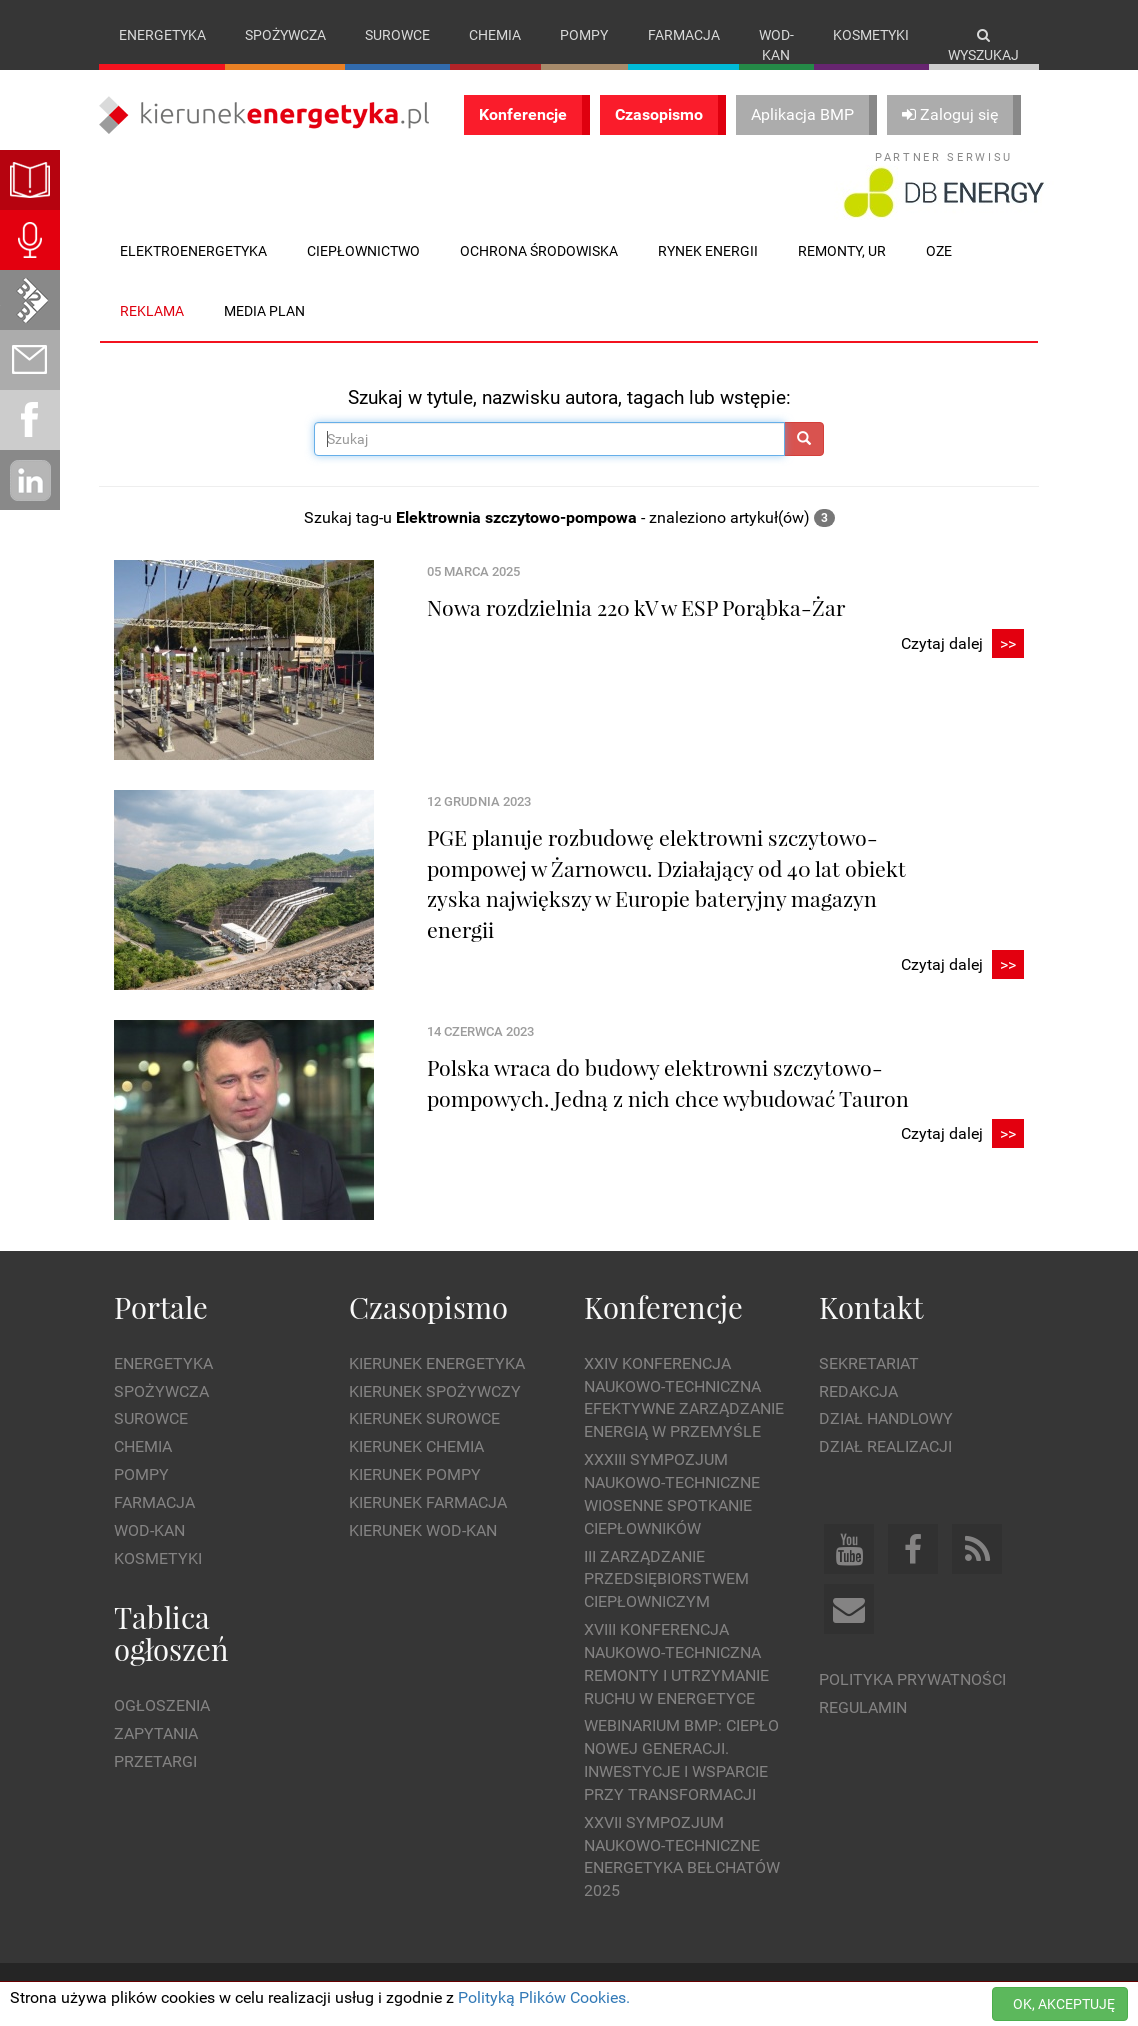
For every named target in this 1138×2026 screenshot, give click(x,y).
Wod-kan (776, 45)
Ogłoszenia (162, 1705)
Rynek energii (708, 251)
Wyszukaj (983, 45)
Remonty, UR (842, 251)
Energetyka (162, 35)
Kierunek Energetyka (437, 1363)
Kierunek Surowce (424, 1418)
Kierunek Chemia (416, 1446)
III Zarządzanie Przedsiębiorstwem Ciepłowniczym (666, 1579)
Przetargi (155, 1761)
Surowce (397, 35)
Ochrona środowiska (539, 251)
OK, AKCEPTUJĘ (1064, 2004)
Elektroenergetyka (193, 251)
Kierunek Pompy (415, 1474)
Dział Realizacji (885, 1446)
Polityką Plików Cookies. (544, 1997)
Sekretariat (869, 1363)
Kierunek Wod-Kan (423, 1530)
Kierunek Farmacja (428, 1502)
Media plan (264, 311)
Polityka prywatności (912, 1679)
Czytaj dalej (962, 644)
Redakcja (858, 1391)
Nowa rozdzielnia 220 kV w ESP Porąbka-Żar (636, 607)
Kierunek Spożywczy (435, 1391)
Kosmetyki (871, 35)
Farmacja (684, 35)
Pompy (584, 35)
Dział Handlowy (886, 1418)
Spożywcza (285, 35)
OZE (939, 251)
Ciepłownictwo (363, 251)
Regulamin (863, 1707)
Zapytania (156, 1733)
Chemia (495, 35)
